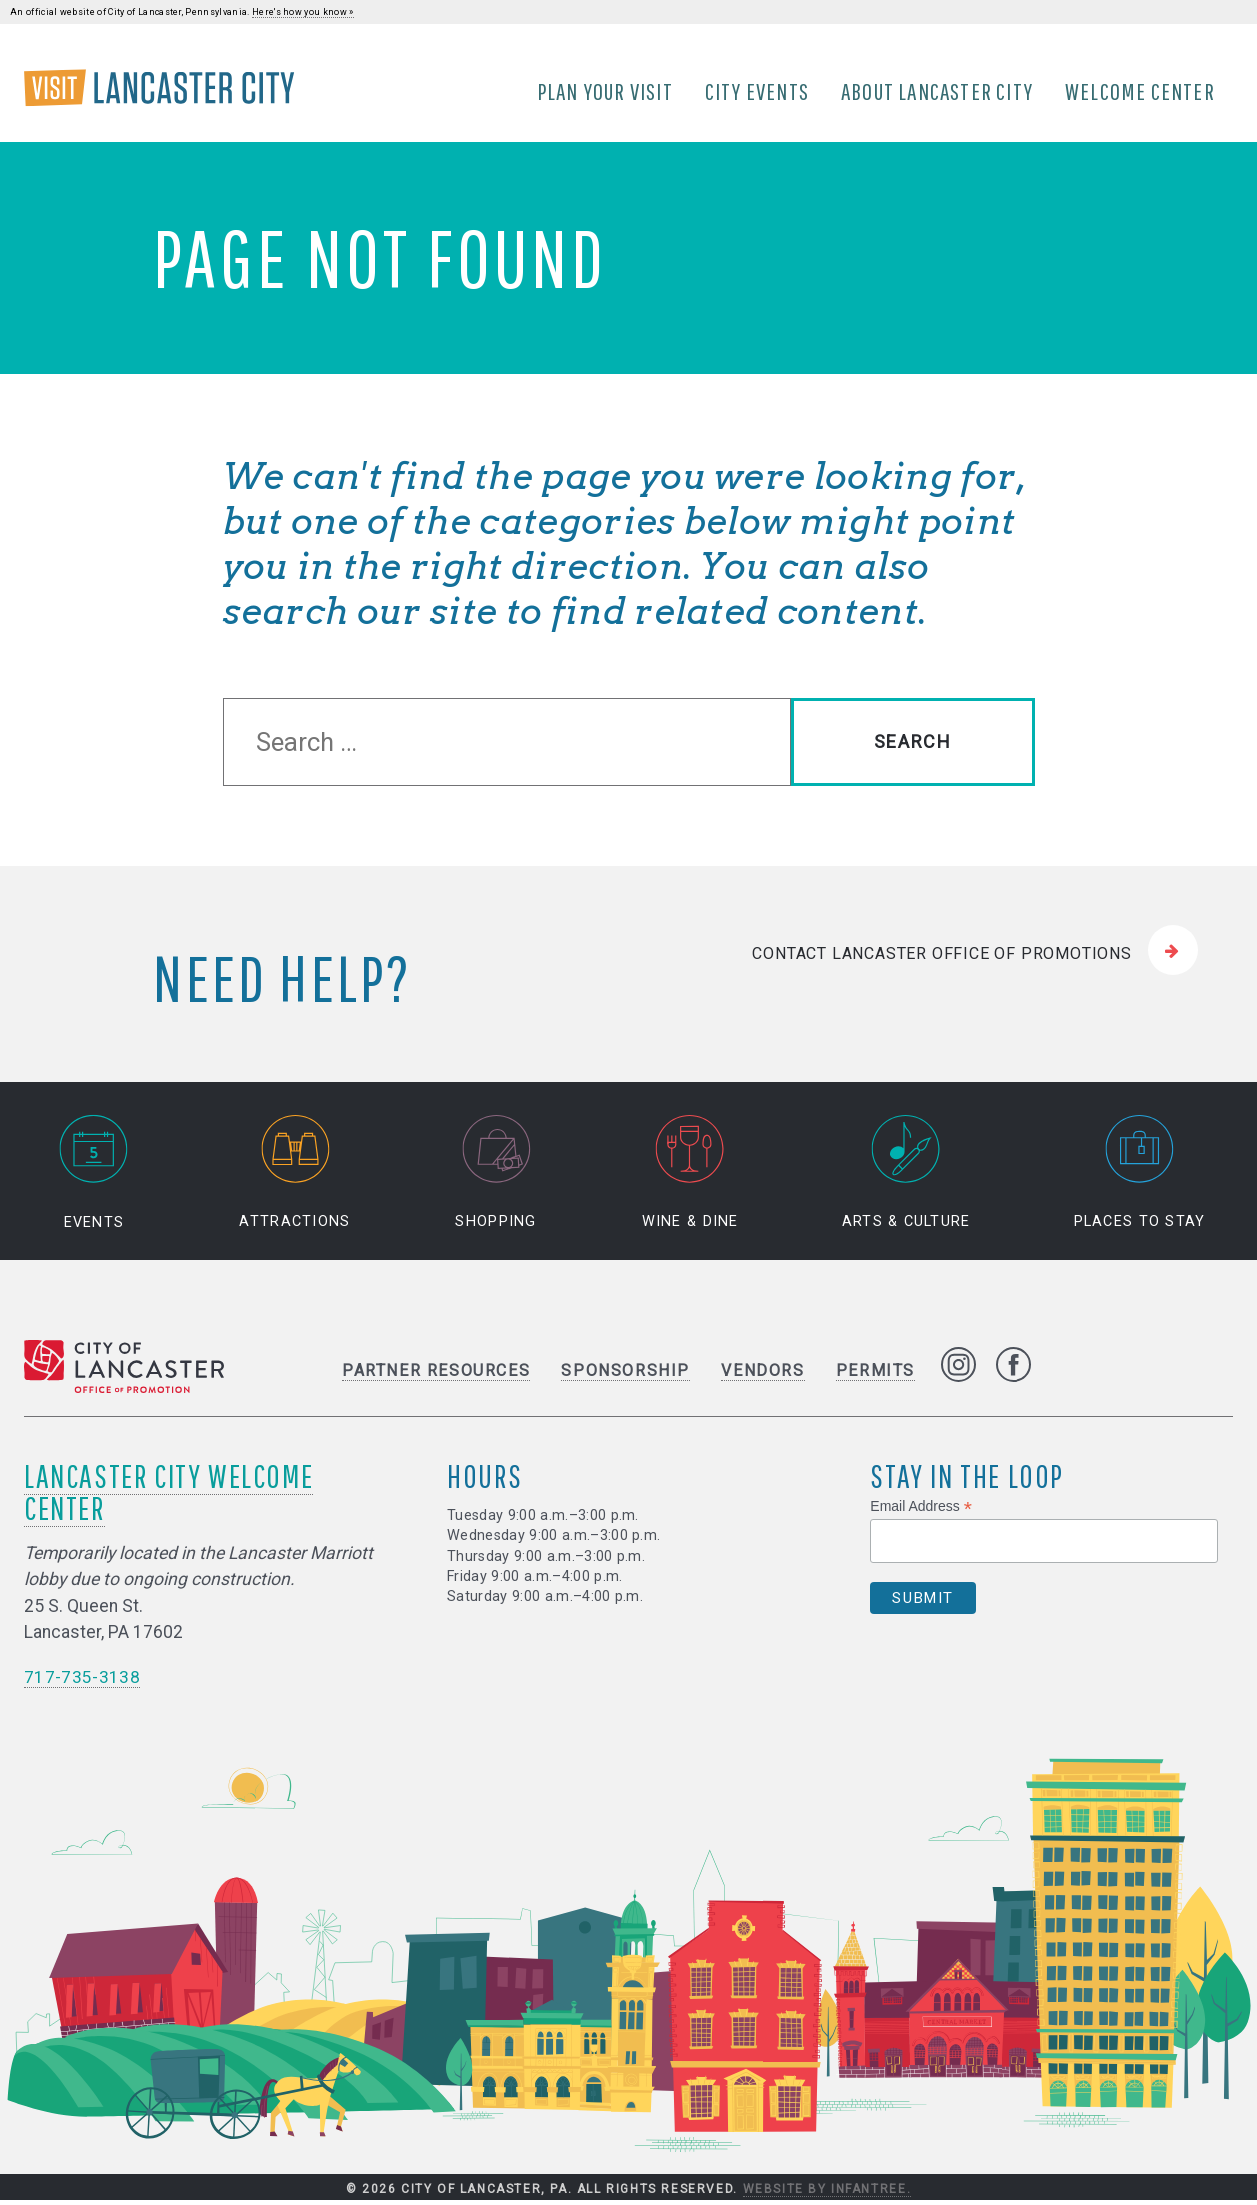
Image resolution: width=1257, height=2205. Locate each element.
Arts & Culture (906, 1177)
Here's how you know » (303, 12)
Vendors (762, 1375)
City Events (759, 93)
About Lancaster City (939, 93)
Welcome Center (1142, 93)
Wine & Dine (690, 1177)
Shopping (495, 1177)
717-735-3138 (82, 1682)
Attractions (294, 1177)
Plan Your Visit (607, 93)
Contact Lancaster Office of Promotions (941, 957)
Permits (875, 1375)
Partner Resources (436, 1375)
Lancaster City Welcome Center (168, 1496)
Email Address (921, 1511)
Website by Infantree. (827, 2193)
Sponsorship (625, 1375)
